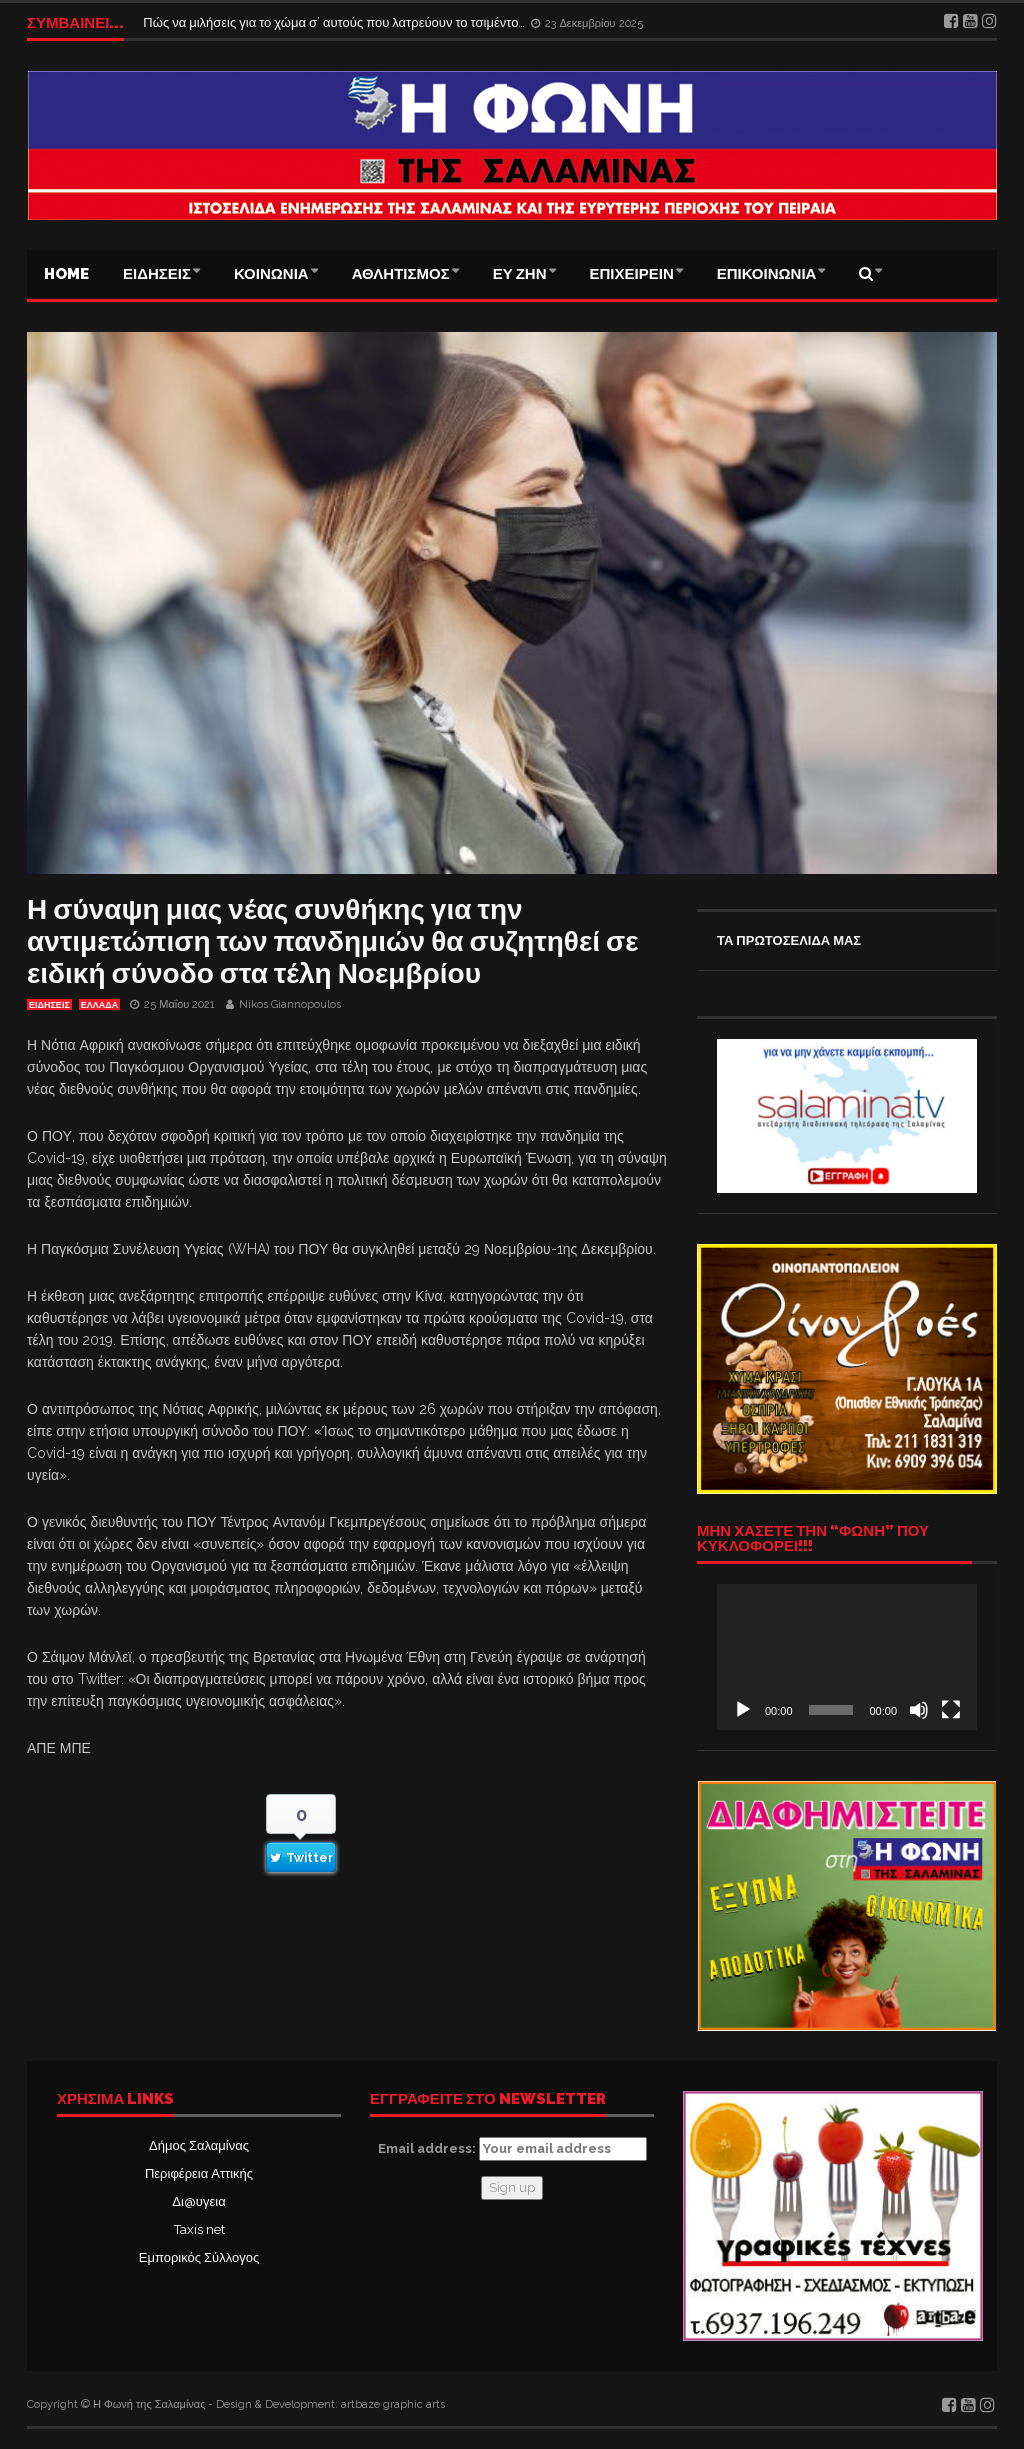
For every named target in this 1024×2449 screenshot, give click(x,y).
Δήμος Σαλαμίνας (199, 2145)
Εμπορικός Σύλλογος (199, 2257)
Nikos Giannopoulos (290, 1004)
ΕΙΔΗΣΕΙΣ (157, 274)
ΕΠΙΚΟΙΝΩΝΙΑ (767, 274)
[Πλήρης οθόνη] (951, 1710)
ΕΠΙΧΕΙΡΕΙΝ (632, 274)
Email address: (512, 2149)
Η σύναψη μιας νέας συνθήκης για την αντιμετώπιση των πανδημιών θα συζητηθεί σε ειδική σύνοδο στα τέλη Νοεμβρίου (333, 941)
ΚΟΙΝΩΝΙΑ (271, 274)
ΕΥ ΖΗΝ (520, 274)
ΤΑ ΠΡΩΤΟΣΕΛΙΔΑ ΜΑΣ (789, 940)
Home (66, 274)
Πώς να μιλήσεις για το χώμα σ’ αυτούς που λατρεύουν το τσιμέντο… (335, 22)
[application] (847, 1657)
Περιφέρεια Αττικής (199, 2173)
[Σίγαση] (919, 1710)
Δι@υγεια (198, 2201)
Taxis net (199, 2229)
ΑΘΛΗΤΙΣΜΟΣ (401, 274)
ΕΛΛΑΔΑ (99, 1005)
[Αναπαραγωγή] (743, 1710)
